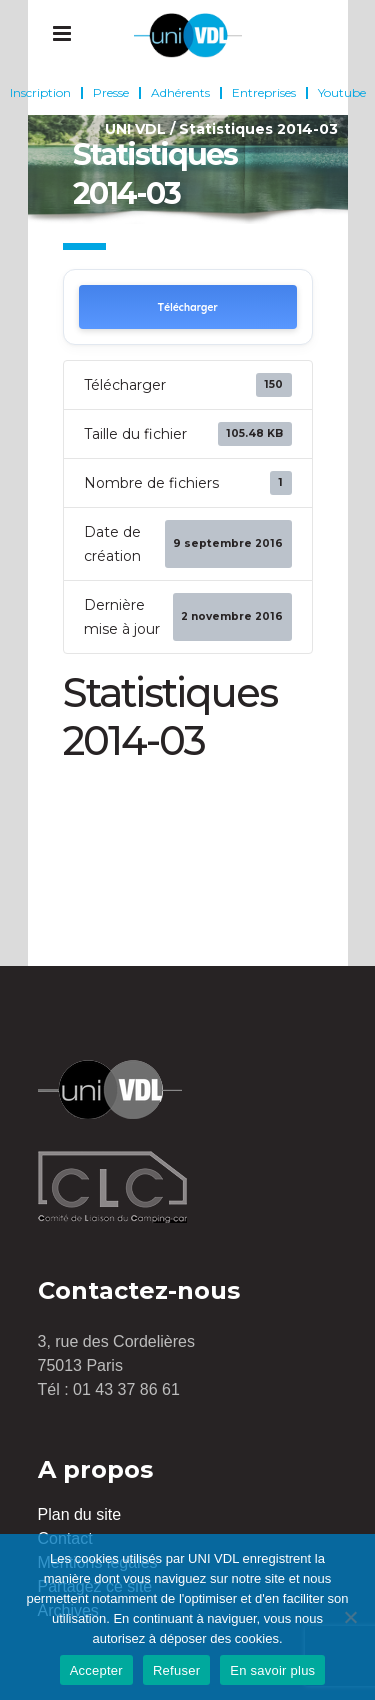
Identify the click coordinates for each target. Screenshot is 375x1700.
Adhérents (180, 93)
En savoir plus (272, 1670)
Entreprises (264, 93)
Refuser (176, 1670)
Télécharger (188, 307)
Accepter (96, 1670)
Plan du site (80, 1514)
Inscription (40, 93)
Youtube (342, 93)
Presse (111, 93)
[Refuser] (350, 1617)
